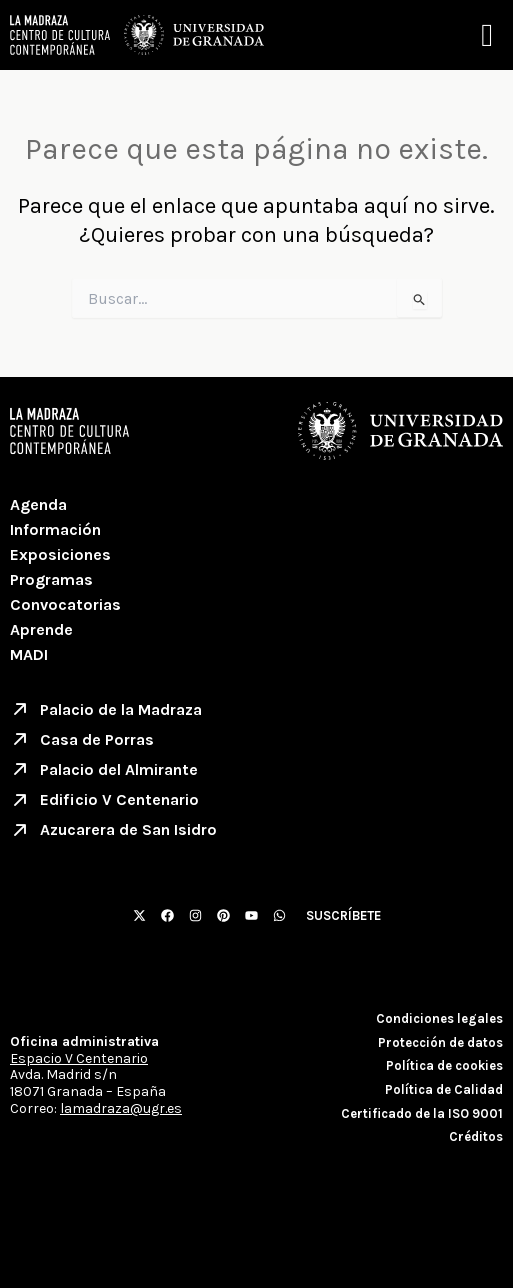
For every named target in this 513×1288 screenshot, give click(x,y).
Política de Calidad (444, 1089)
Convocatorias (65, 604)
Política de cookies (444, 1065)
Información (55, 529)
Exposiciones (60, 554)
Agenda (38, 504)
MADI (29, 654)
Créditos (476, 1136)
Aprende (41, 629)
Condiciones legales (439, 1018)
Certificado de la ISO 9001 (422, 1113)
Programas (51, 579)
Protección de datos (440, 1042)
